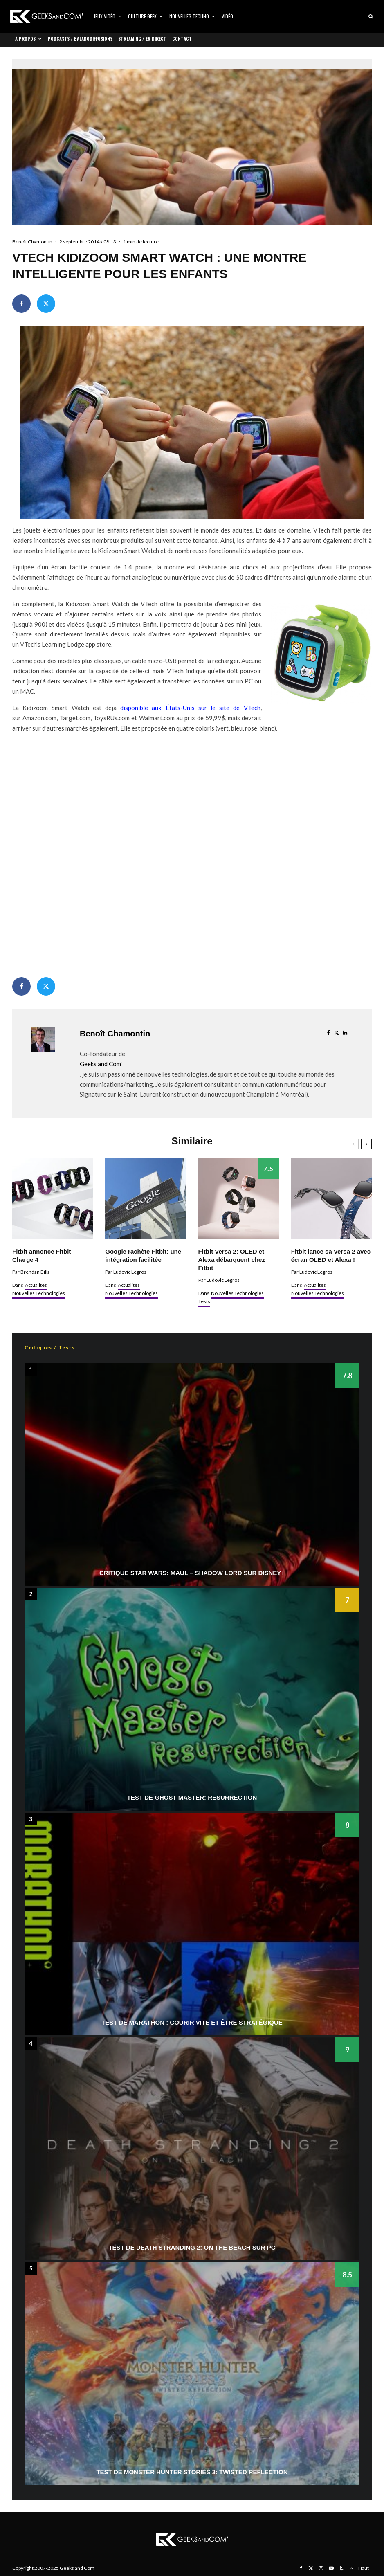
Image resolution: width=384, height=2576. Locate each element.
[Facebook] (301, 2568)
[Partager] (21, 303)
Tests (204, 1301)
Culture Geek (142, 16)
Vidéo (227, 16)
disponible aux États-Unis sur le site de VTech (190, 707)
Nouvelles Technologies (38, 1293)
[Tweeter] (46, 303)
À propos (25, 39)
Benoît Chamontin (32, 241)
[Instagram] (321, 2568)
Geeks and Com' (101, 1064)
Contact (182, 39)
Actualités (36, 1285)
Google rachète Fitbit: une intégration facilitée (143, 1255)
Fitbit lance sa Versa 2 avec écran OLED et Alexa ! (331, 1255)
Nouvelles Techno (189, 16)
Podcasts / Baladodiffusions (80, 39)
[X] (310, 2568)
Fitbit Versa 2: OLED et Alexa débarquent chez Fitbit (231, 1259)
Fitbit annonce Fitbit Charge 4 (41, 1255)
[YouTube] (331, 2568)
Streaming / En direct (142, 39)
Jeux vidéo (104, 16)
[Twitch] (342, 2568)
